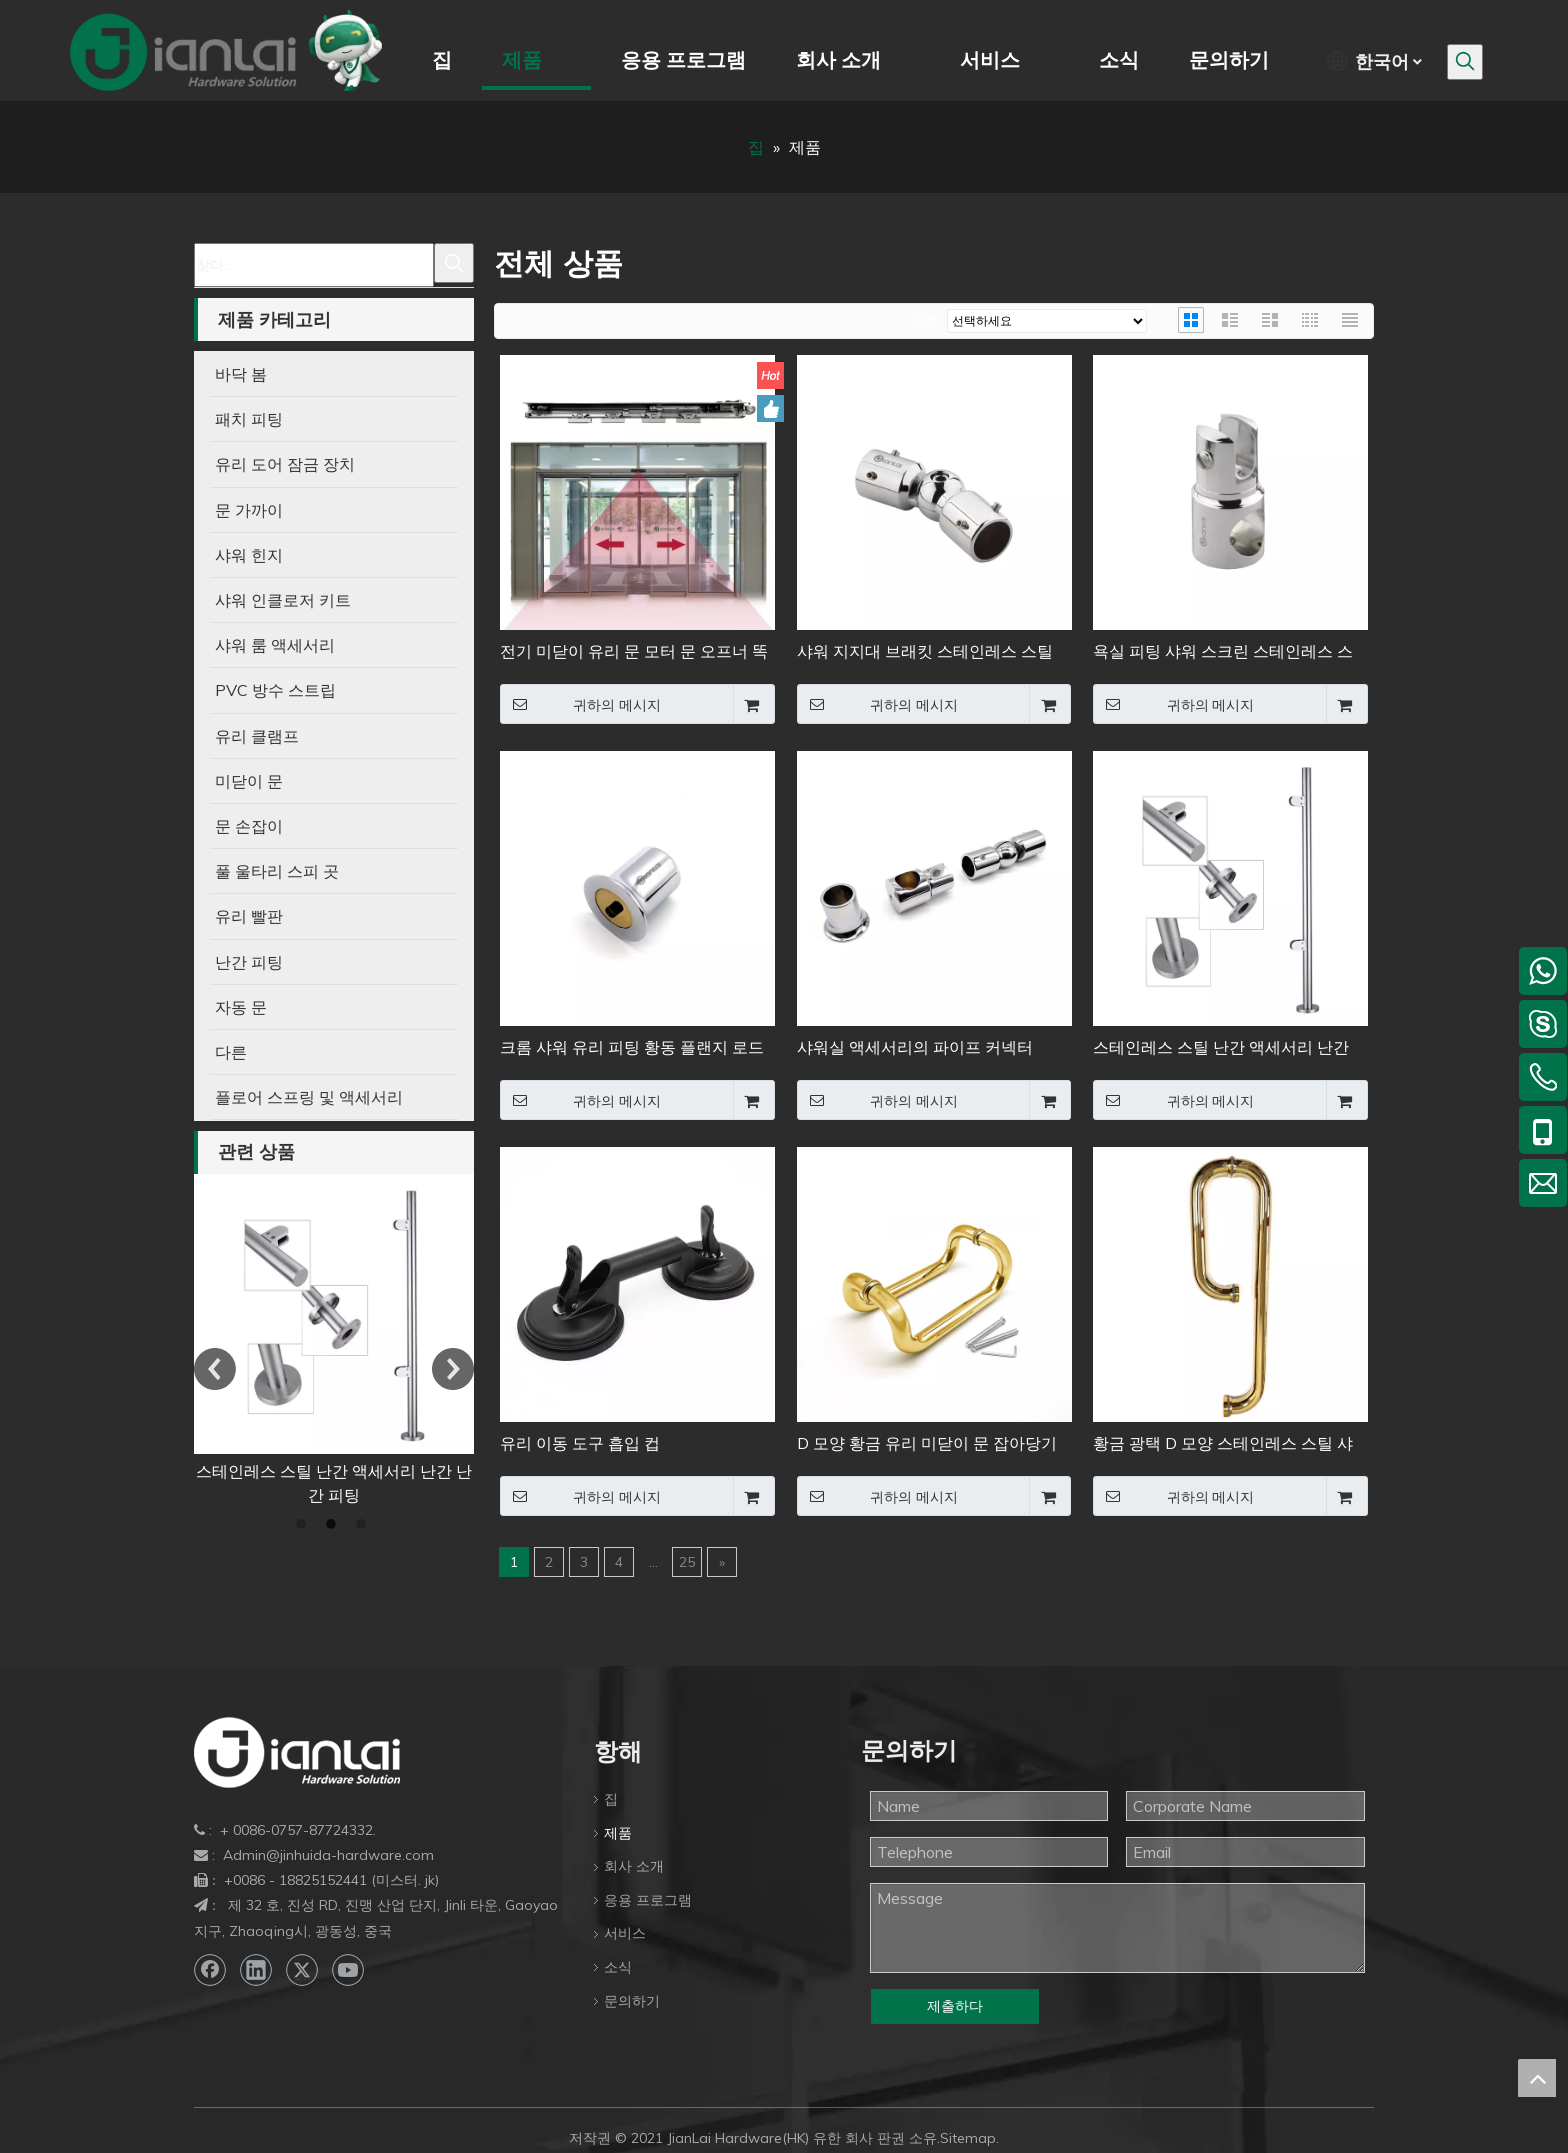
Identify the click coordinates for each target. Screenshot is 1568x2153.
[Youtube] (348, 1970)
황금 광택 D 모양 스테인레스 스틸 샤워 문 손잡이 (1223, 1444)
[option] (329, 1328)
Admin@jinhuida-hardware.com (328, 1855)
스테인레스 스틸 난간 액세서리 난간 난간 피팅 (1221, 1048)
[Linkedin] (256, 1970)
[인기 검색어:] (1465, 62)
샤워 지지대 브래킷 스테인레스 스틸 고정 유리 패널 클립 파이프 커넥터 (925, 652)
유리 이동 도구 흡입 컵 (329, 1471)
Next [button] (453, 1369)
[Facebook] (210, 1970)
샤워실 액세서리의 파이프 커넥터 (915, 1047)
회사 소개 (634, 1866)
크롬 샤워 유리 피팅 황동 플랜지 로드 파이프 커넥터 (632, 1048)
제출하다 (955, 2006)
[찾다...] (314, 265)
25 (687, 1562)
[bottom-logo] (297, 1752)
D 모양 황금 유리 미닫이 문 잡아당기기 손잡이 (927, 1444)
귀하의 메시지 (580, 704)
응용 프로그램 (648, 1900)
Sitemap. (969, 2138)
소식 (618, 1967)
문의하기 (632, 2001)
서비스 (625, 1933)
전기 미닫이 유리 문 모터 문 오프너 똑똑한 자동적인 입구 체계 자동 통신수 (634, 652)
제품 (618, 1833)
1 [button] (304, 1525)
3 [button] (364, 1525)
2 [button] (334, 1525)
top (1537, 2078)
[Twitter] (302, 1970)
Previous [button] (215, 1369)
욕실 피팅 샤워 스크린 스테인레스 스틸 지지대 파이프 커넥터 (1223, 652)
